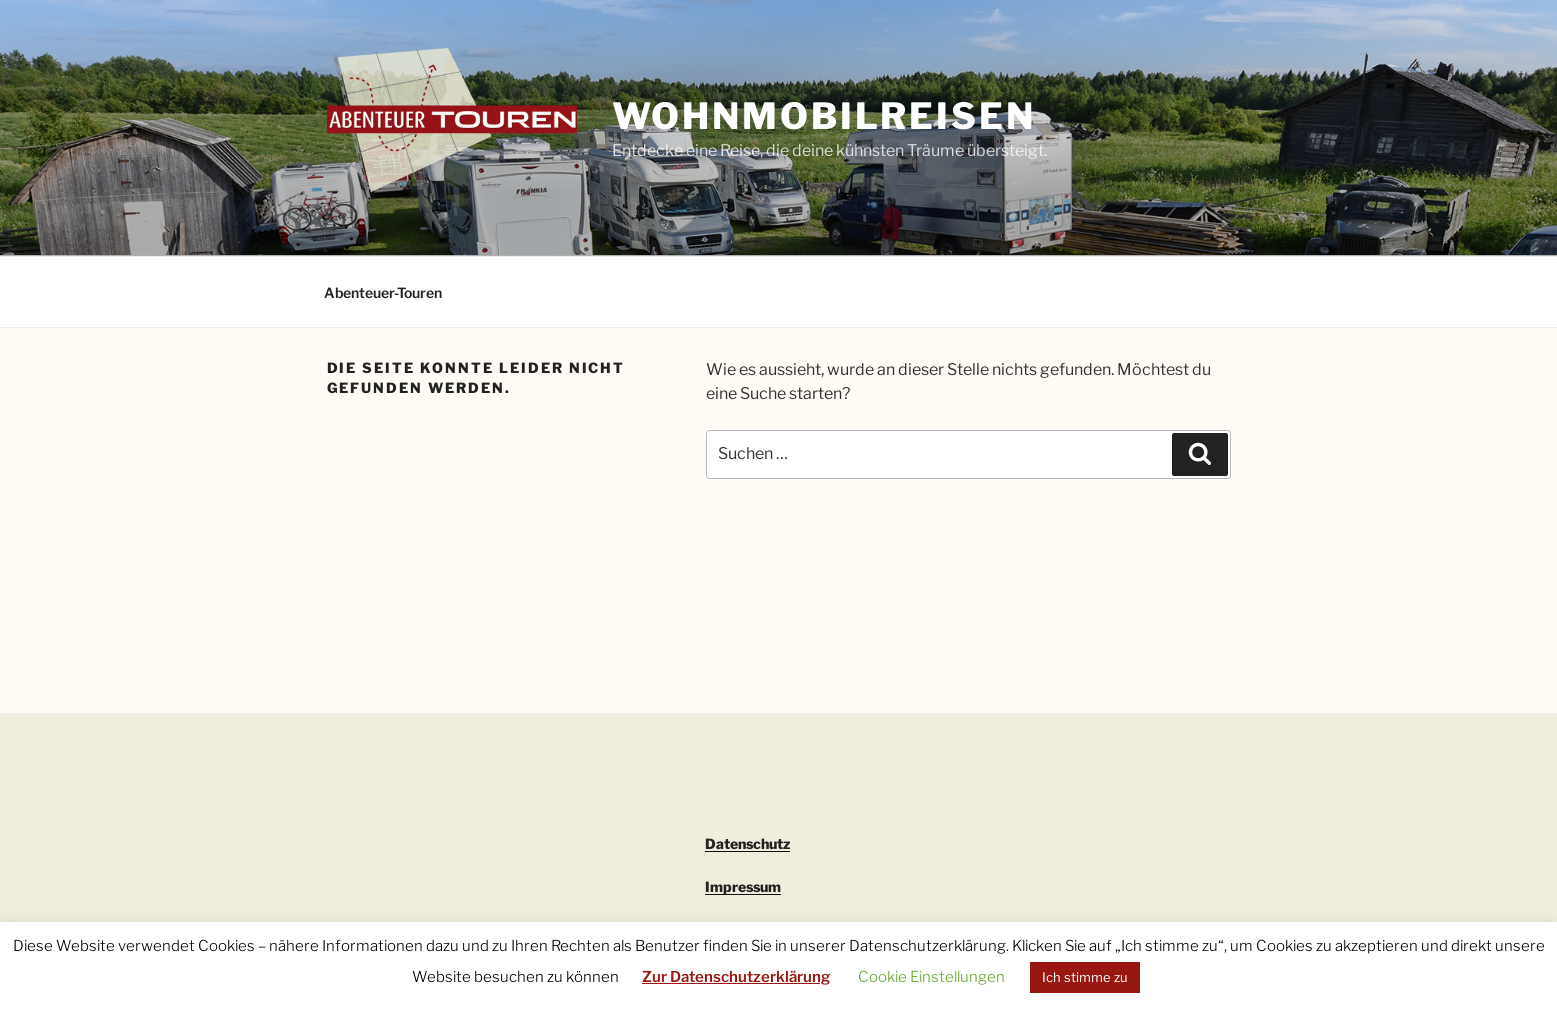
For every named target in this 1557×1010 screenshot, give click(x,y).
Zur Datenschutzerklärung (736, 977)
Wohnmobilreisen (824, 116)
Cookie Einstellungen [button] (931, 977)
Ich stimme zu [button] (1085, 977)
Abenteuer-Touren (383, 292)
